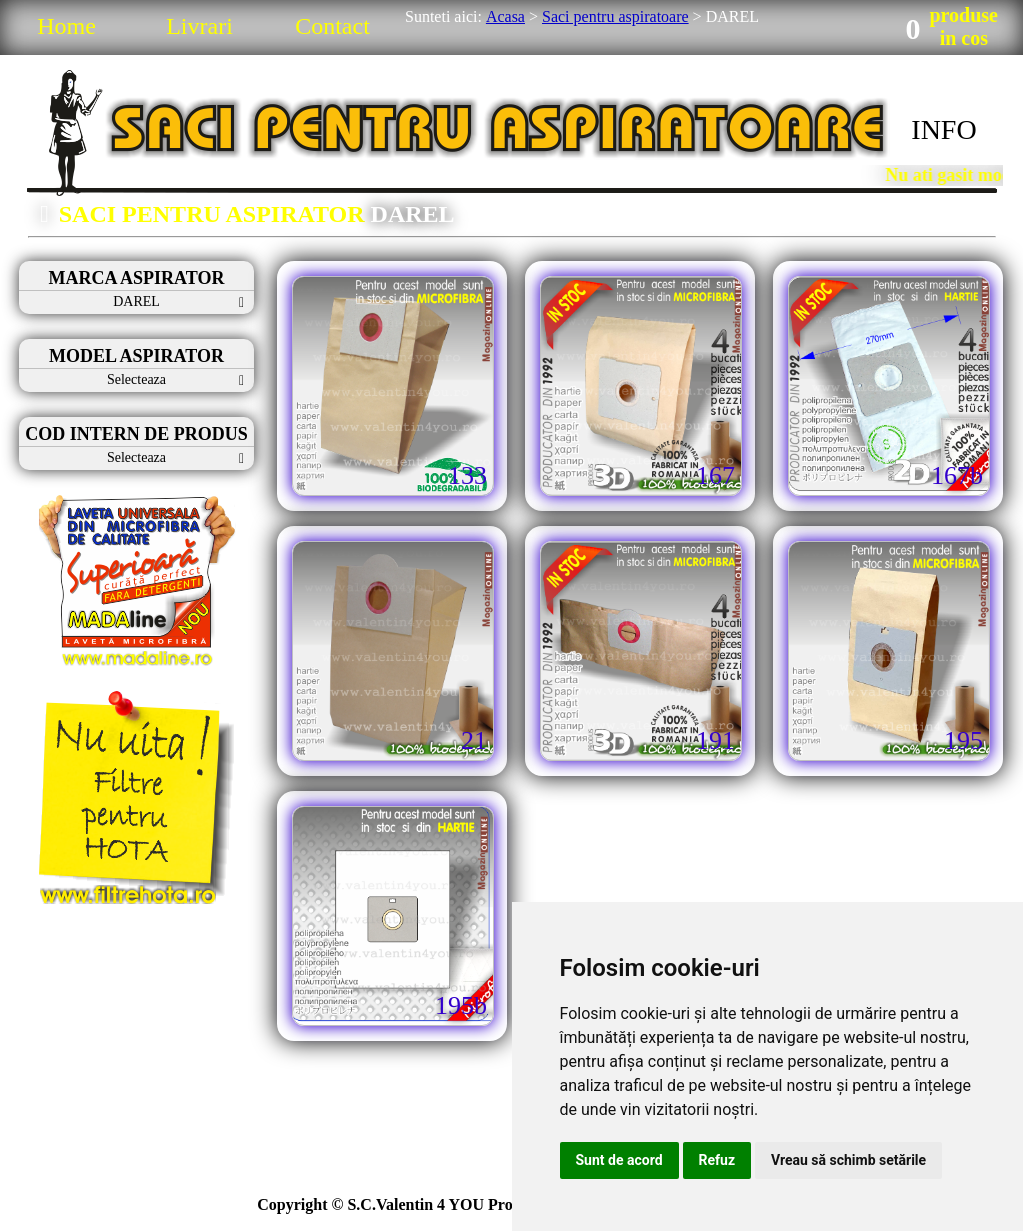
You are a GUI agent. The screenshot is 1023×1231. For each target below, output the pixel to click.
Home (66, 26)
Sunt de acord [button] (619, 1160)
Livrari (199, 26)
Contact (332, 26)
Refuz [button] (717, 1160)
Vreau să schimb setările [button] (848, 1160)
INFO (943, 129)
